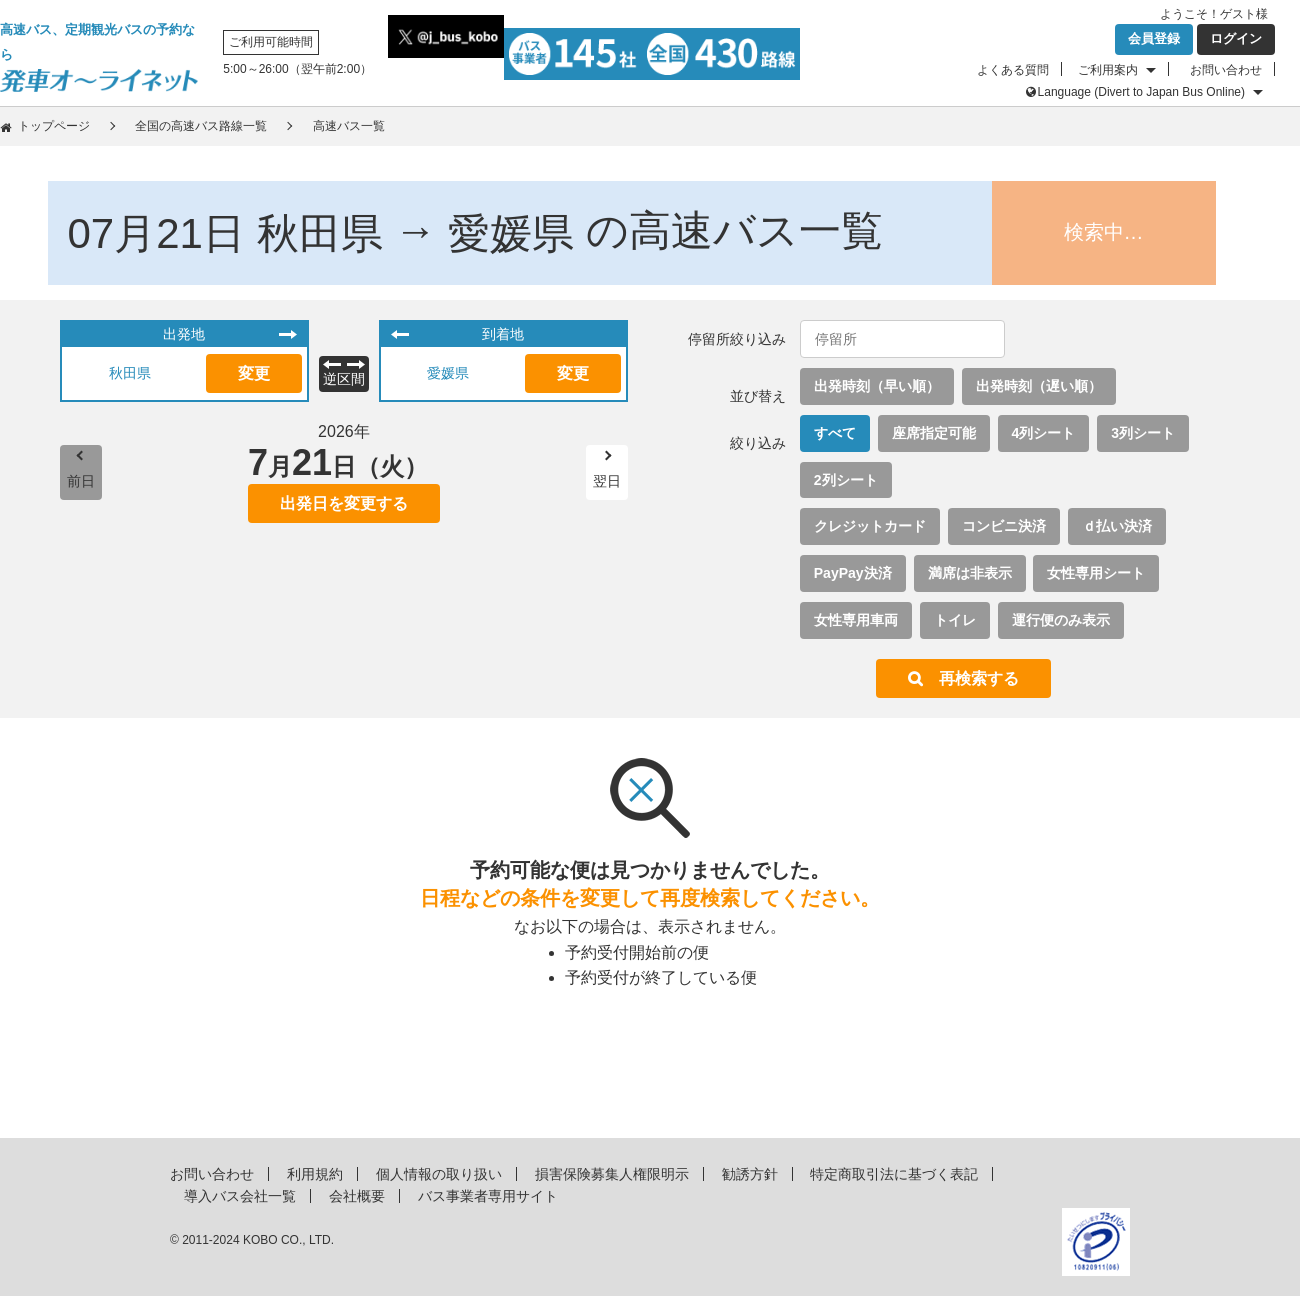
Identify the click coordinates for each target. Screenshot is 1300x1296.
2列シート (846, 480)
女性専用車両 (856, 620)
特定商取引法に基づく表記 (894, 1174)
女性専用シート (1096, 573)
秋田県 (130, 373)
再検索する (979, 678)
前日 (81, 481)
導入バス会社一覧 (240, 1196)
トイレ (955, 620)
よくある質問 (1013, 70)
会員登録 (1154, 38)
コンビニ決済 (1004, 526)
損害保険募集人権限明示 (612, 1174)
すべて (835, 433)
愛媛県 (448, 373)
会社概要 (357, 1196)
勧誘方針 (750, 1174)
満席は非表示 (970, 573)
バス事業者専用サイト (488, 1196)
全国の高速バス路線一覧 (201, 126)
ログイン (1236, 38)
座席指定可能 (934, 433)
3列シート (1143, 433)
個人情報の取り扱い (439, 1174)
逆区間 (344, 379)
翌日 (607, 481)
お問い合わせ (1226, 70)
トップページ (54, 126)
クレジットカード (870, 526)
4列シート (1044, 433)
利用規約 (315, 1174)
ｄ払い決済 (1117, 526)
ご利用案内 (1108, 70)
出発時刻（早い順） (877, 386)
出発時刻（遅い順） (1039, 386)
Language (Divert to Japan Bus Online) (1141, 92)
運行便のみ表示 (1061, 620)
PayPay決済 (853, 573)
